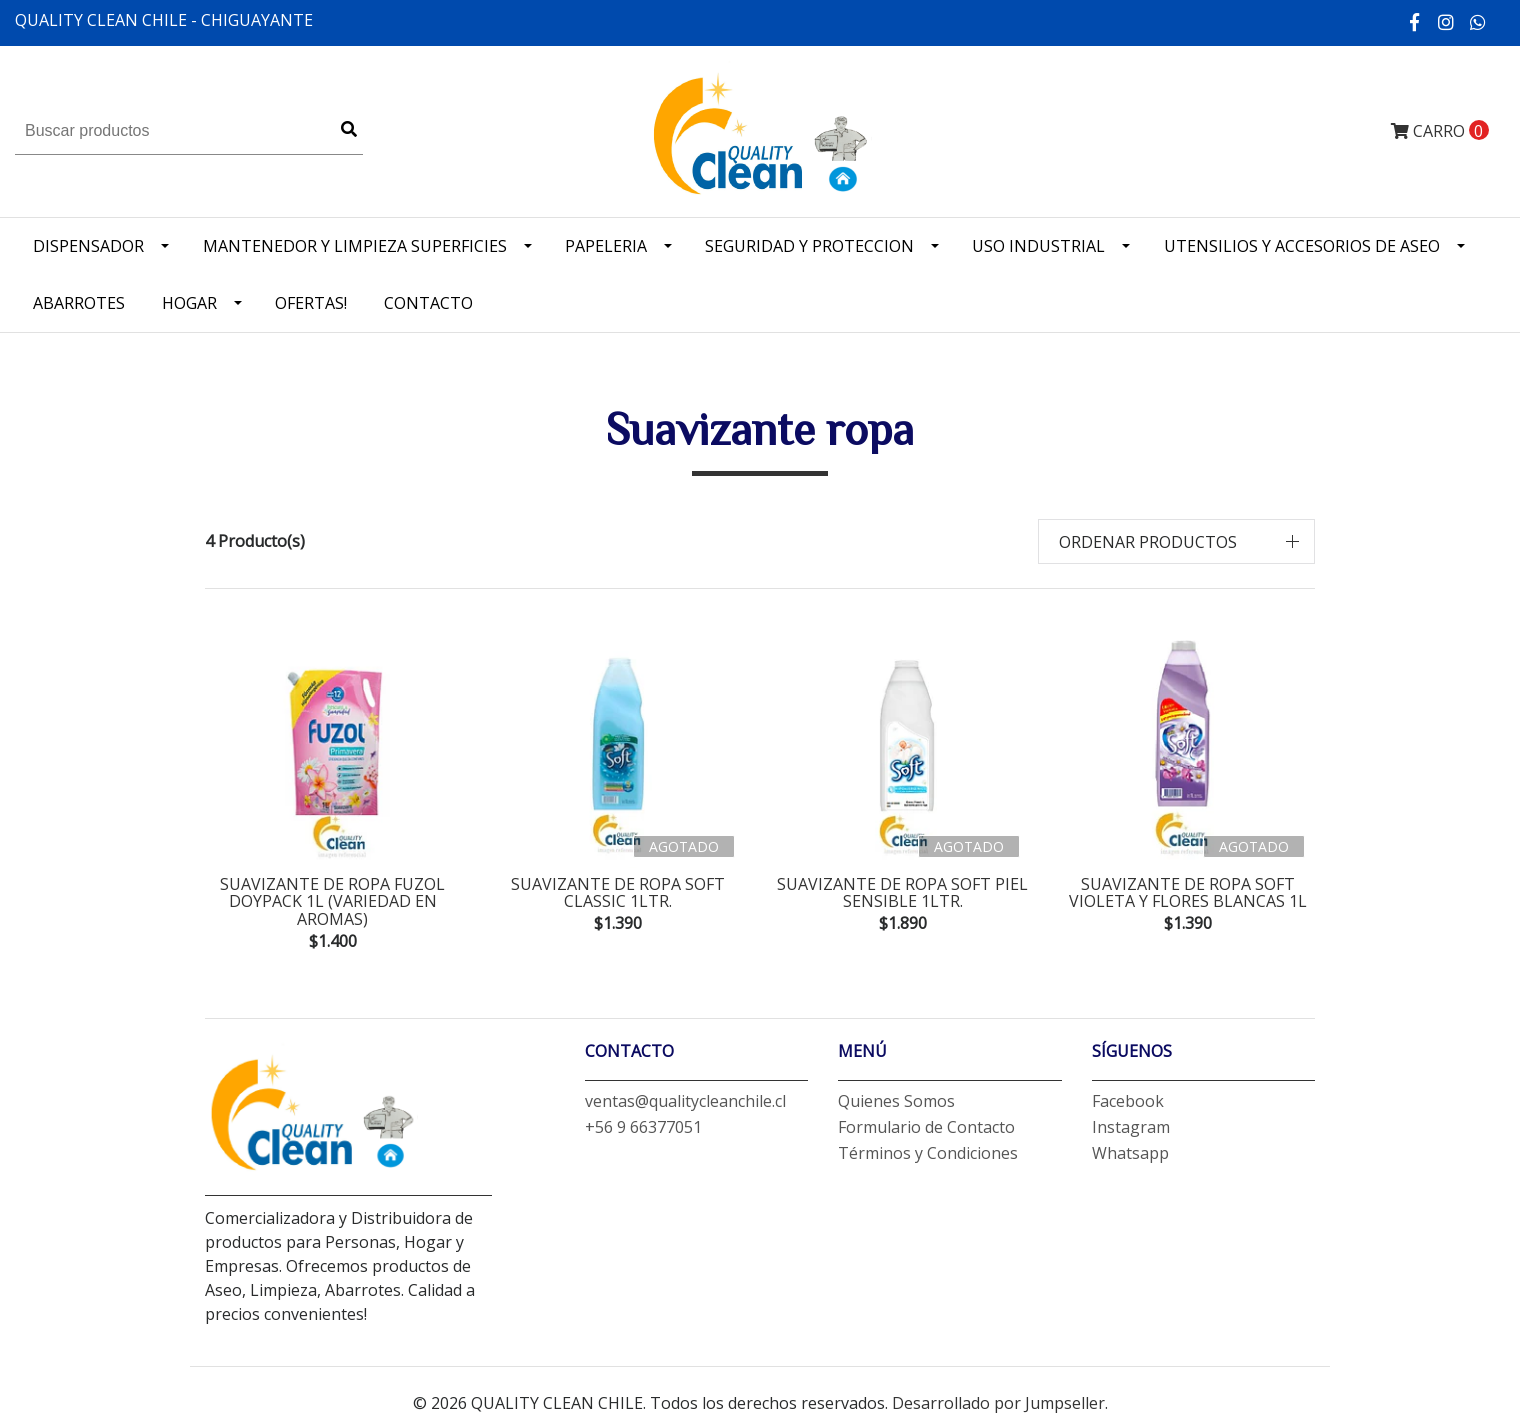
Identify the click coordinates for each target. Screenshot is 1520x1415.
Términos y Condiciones (928, 1153)
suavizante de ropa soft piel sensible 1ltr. (902, 893)
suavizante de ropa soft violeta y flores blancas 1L (1188, 893)
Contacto (428, 303)
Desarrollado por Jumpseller (998, 1403)
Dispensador (88, 246)
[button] (1177, 541)
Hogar (189, 303)
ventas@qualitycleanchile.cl (685, 1101)
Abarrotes (79, 303)
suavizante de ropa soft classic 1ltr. (618, 893)
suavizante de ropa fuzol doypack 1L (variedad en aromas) (332, 901)
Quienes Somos (896, 1101)
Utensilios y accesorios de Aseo (1302, 246)
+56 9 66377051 (643, 1127)
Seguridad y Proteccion (809, 246)
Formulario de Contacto (926, 1127)
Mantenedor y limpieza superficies (355, 246)
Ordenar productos (1148, 542)
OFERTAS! (311, 303)
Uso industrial (1038, 246)
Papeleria (606, 246)
